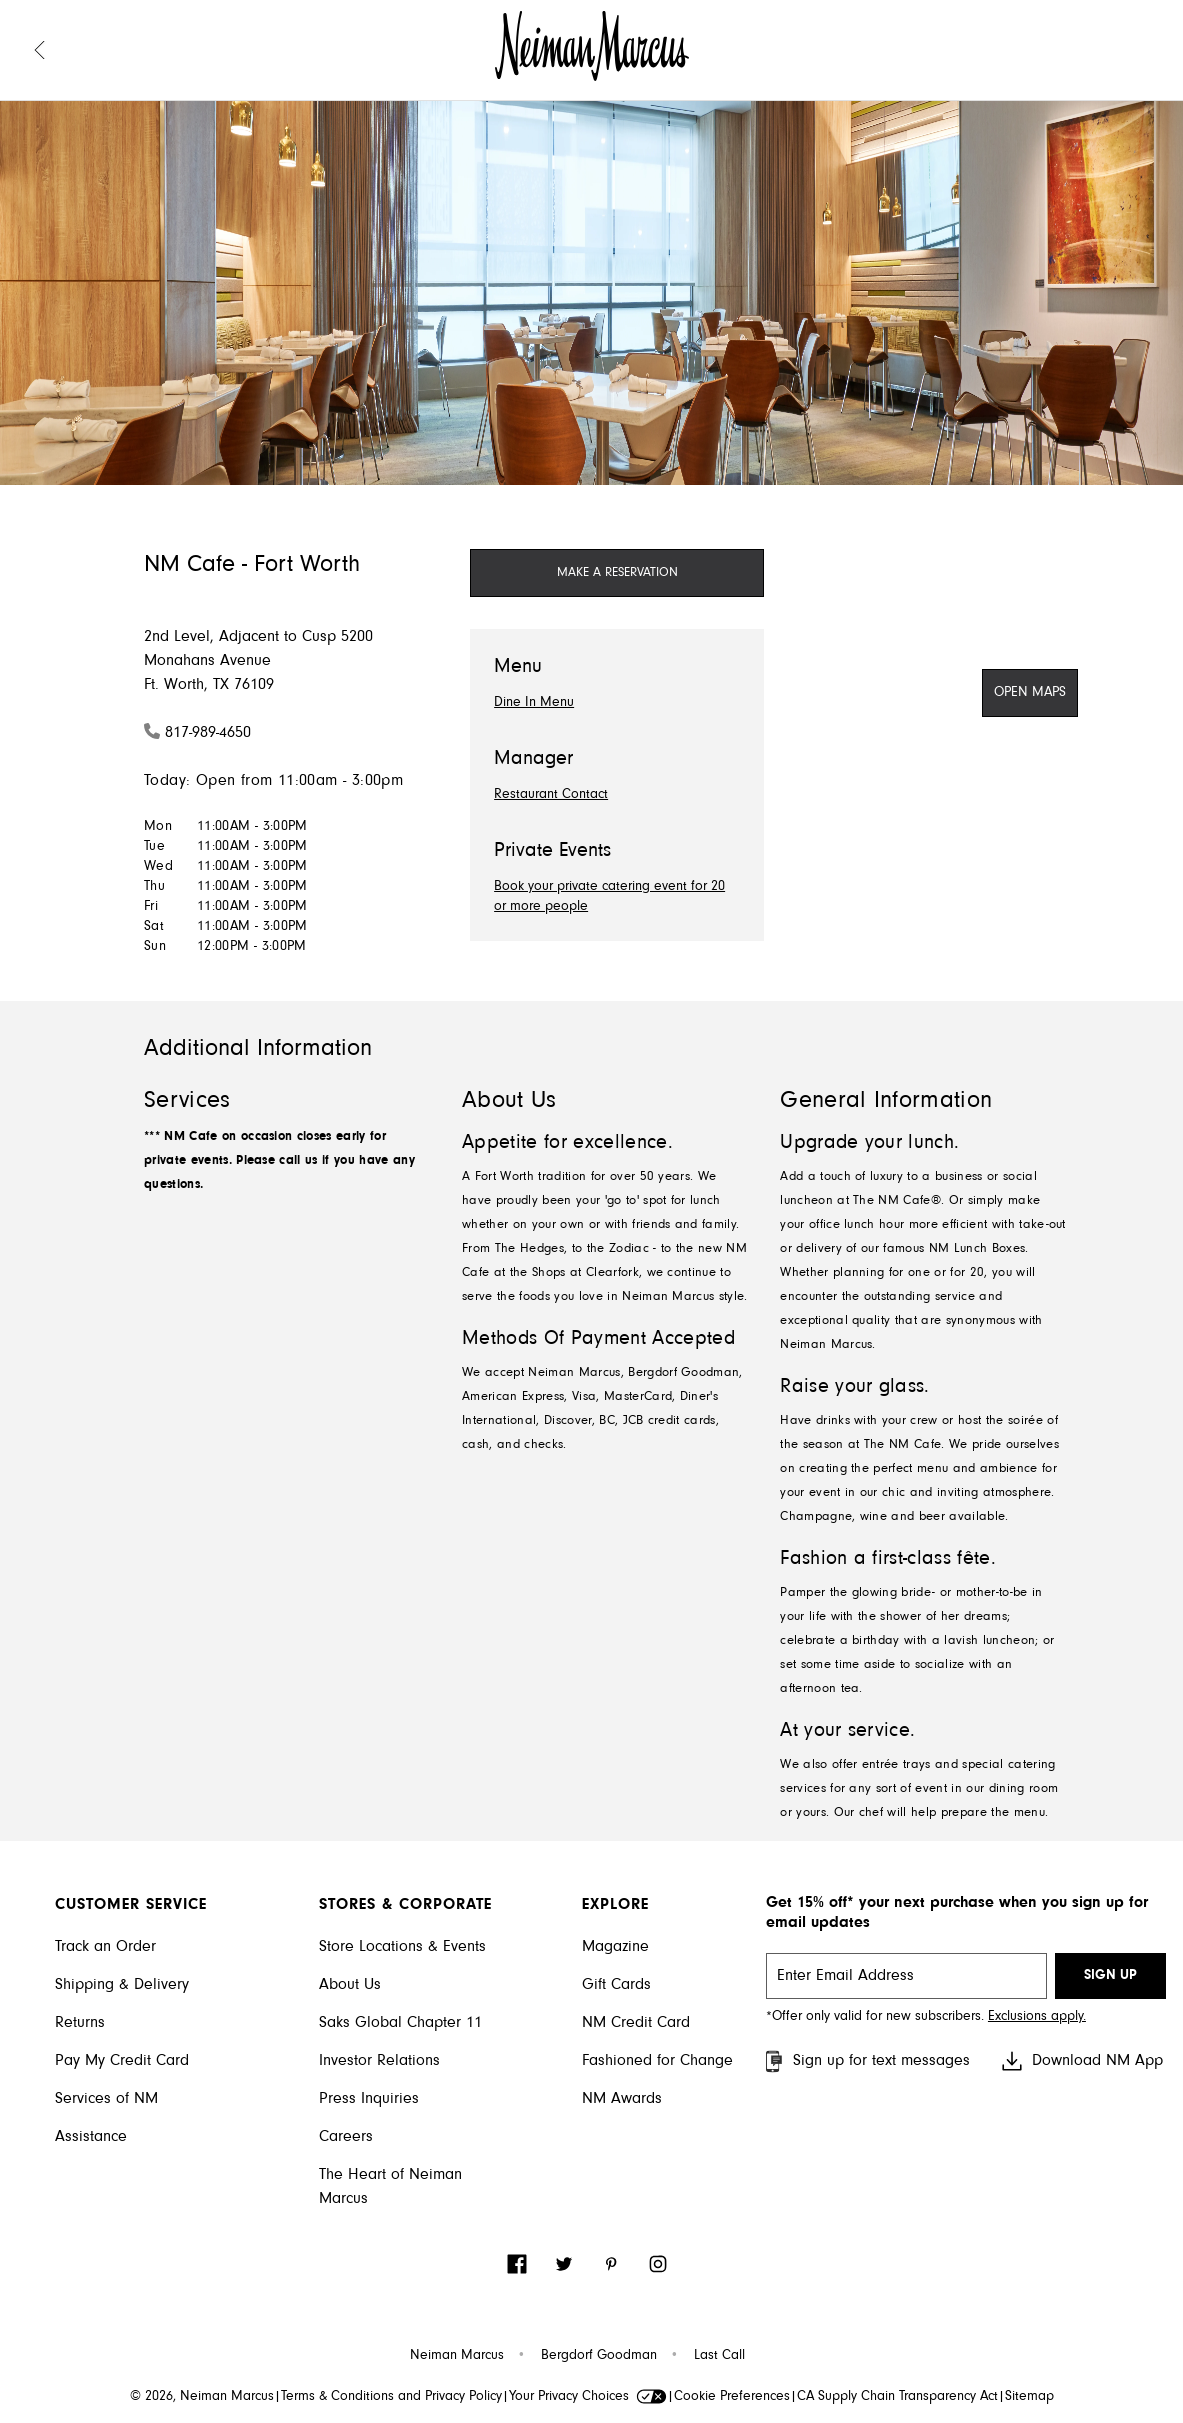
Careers (346, 2137)
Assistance (91, 2137)
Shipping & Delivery (122, 1985)
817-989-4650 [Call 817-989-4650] (208, 733)
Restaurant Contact (551, 795)
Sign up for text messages (865, 2061)
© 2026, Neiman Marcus (202, 2397)
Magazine (615, 1947)
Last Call (719, 2356)
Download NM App (1081, 2061)
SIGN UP (1110, 1976)
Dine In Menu (534, 703)
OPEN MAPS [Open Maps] (1030, 693)
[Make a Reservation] (617, 572)
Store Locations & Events (402, 1947)
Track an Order (105, 1947)
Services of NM (106, 2099)
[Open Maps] (1030, 693)
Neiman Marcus (457, 2356)
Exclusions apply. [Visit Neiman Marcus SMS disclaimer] (1037, 2017)
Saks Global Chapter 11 (400, 2023)
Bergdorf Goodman (599, 2356)
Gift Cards (616, 1985)
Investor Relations (379, 2061)
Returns (80, 2023)
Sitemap (1029, 2397)
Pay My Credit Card (122, 2061)
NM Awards (622, 2099)
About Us (350, 1985)
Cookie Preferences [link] (732, 2397)
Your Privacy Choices (588, 2397)
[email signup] (906, 1976)
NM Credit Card (636, 2023)
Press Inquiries (369, 2099)
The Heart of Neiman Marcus (390, 2187)
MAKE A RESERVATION (617, 572)
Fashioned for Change (657, 2061)
